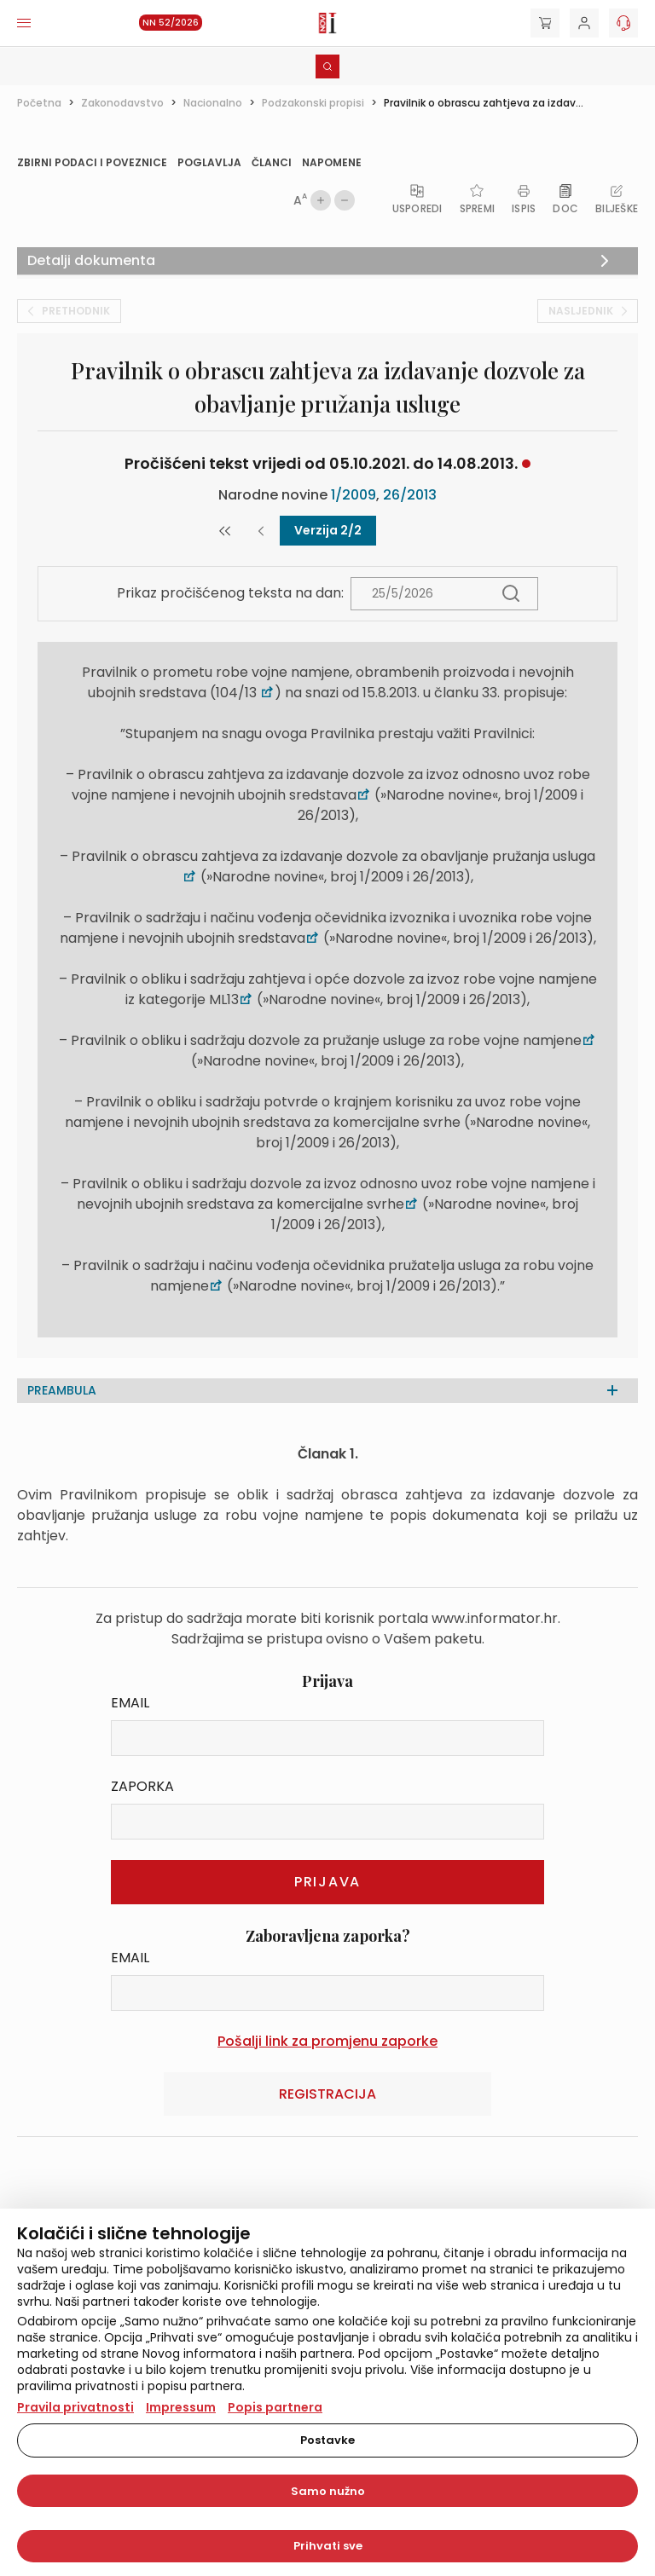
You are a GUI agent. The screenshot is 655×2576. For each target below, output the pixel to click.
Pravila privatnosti (75, 2407)
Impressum (181, 2407)
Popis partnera (275, 2407)
